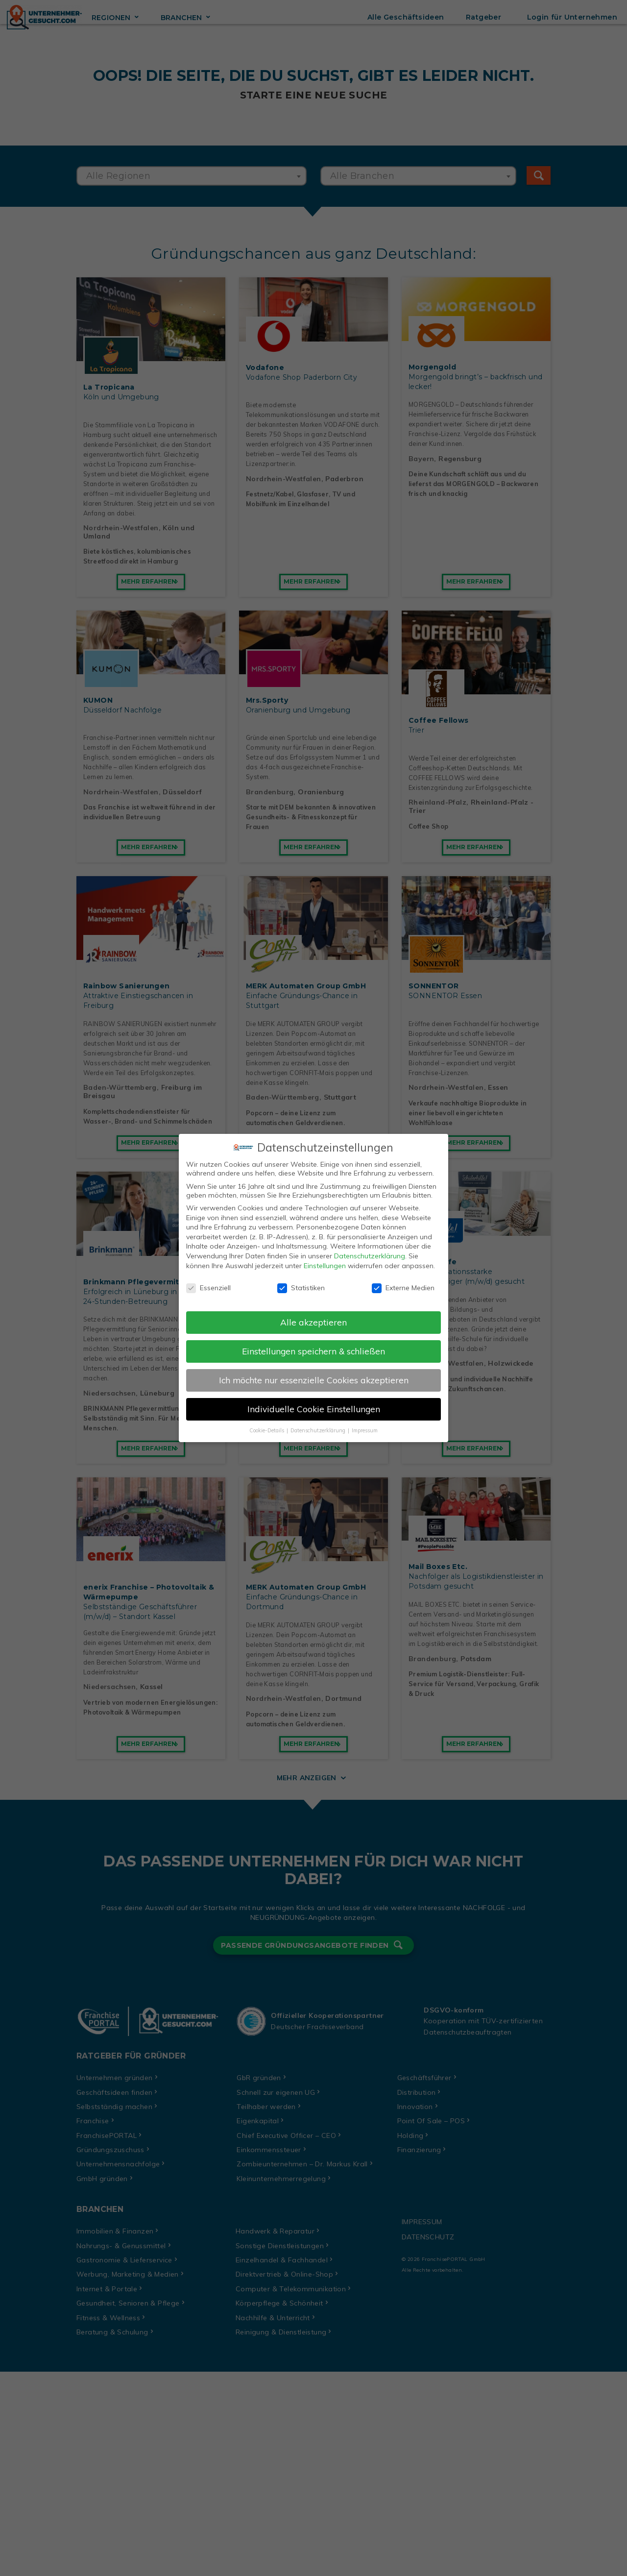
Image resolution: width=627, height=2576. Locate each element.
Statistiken (301, 1282)
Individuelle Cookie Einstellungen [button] (313, 1403)
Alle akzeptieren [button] (313, 1317)
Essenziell (208, 1282)
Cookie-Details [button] (267, 1425)
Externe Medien (403, 1282)
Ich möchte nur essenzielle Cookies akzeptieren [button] (314, 1375)
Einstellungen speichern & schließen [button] (313, 1346)
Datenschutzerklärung (369, 1251)
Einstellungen (325, 1260)
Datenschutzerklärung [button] (318, 1425)
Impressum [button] (365, 1425)
